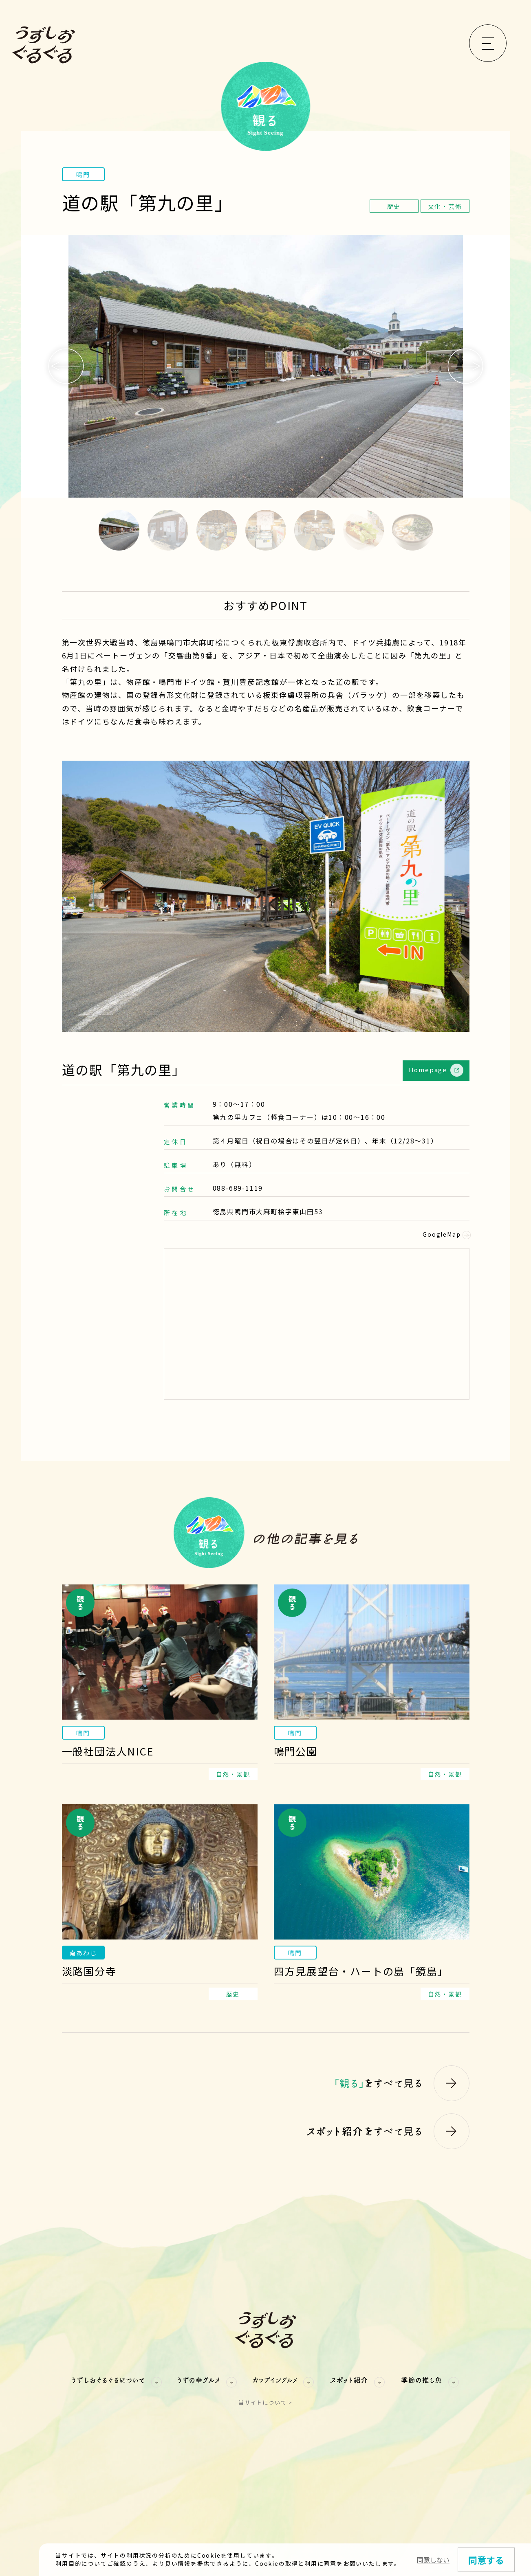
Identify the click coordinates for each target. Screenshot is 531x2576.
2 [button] (168, 530)
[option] (265, 366)
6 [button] (363, 530)
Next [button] (465, 366)
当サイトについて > (265, 2402)
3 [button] (216, 530)
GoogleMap (446, 1234)
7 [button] (412, 530)
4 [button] (265, 530)
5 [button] (314, 530)
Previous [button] (66, 366)
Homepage (436, 1070)
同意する (486, 2559)
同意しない (433, 2560)
